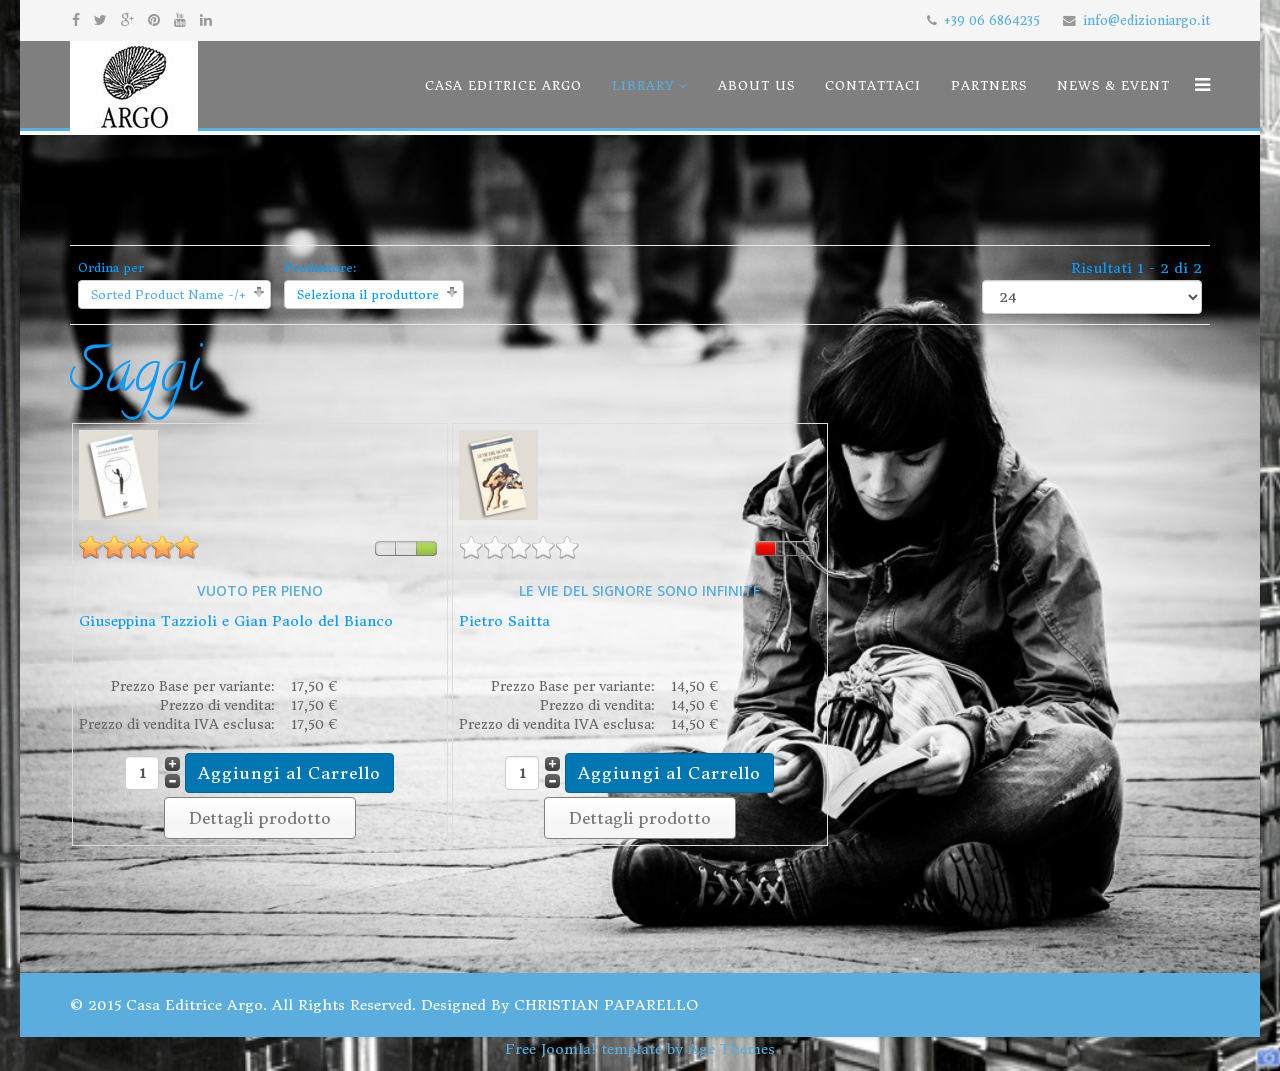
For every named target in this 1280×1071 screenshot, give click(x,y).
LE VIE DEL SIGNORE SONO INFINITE (640, 590)
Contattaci (873, 85)
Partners (989, 85)
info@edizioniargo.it (1146, 20)
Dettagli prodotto (260, 818)
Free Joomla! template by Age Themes (640, 1049)
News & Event (1113, 85)
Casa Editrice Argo (503, 85)
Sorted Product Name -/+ (168, 294)
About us (756, 85)
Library (643, 85)
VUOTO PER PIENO (260, 590)
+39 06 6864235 (992, 20)
